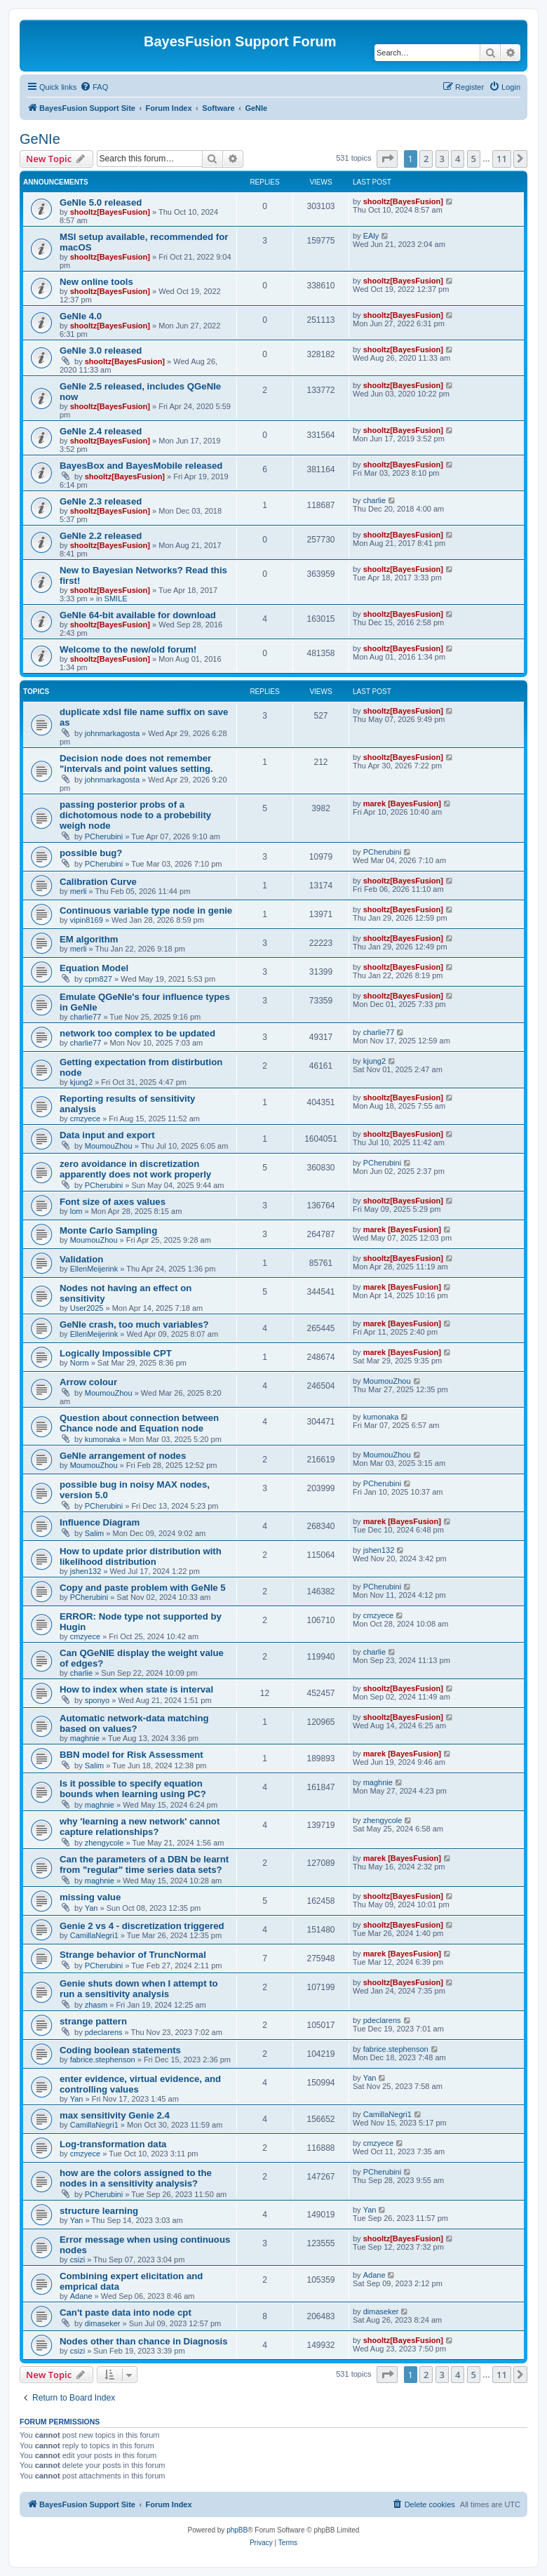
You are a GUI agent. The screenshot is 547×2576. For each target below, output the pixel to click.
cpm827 (98, 979)
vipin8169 (86, 920)
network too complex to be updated (137, 1033)
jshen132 (86, 1571)
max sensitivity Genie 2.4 (115, 2115)
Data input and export (107, 1135)
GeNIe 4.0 (81, 316)
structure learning (99, 2210)
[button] (387, 158)
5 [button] (473, 158)
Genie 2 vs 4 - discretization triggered (142, 1926)
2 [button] (426, 158)
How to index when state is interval (136, 1689)
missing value (90, 1897)
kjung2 (81, 1082)
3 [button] (442, 158)
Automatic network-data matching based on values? (134, 1723)
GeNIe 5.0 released (101, 202)
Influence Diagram (100, 1522)
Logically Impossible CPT (116, 1353)
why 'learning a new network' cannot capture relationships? (140, 1826)
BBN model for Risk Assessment (131, 1754)
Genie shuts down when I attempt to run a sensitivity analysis (139, 1988)
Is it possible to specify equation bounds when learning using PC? (133, 1788)
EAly (371, 236)
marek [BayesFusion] (402, 803)
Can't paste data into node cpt (125, 2312)
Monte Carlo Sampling (108, 1230)
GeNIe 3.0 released (101, 350)
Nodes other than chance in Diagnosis (144, 2341)
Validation (81, 1259)
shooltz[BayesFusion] (110, 212)
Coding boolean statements (120, 2050)
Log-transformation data (113, 2144)
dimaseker (103, 2323)
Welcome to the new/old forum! (128, 649)
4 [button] (457, 158)
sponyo (97, 1700)
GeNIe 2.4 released (101, 431)
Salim (94, 1533)
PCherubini (104, 836)
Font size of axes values (113, 1201)
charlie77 (86, 1017)
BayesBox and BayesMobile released (141, 465)
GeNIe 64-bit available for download (138, 615)
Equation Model (94, 968)
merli (78, 891)
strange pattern (93, 2021)
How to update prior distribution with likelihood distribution (141, 1556)
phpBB (237, 2530)
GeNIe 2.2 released (101, 535)
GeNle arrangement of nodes (123, 1455)
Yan (91, 1908)
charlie (374, 500)
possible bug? (91, 853)
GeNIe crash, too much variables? (134, 1324)
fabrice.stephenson (102, 2059)
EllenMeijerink (94, 1268)
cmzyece (85, 1118)
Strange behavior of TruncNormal (133, 1954)
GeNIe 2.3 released (101, 501)
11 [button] (502, 158)
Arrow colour (88, 1382)
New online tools (96, 281)
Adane (81, 2296)
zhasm (96, 2005)
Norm (79, 1363)
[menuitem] (94, 87)
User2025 (87, 1308)
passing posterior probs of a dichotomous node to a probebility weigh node (135, 815)
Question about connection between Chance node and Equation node (139, 1423)
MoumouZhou (109, 1146)
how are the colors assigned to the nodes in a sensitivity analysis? (136, 2178)
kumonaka (103, 1439)
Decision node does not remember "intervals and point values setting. (136, 763)
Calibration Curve (98, 881)
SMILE (116, 598)
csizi (77, 2259)
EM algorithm (89, 939)
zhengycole (104, 1842)
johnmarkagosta (112, 733)
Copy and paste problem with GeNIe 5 (143, 1587)
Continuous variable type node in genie (146, 910)
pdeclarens (104, 2032)
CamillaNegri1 (94, 1935)
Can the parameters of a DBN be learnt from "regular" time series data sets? (144, 1864)
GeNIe (40, 139)
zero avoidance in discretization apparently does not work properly (135, 1169)
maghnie (85, 1738)
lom (76, 1211)
